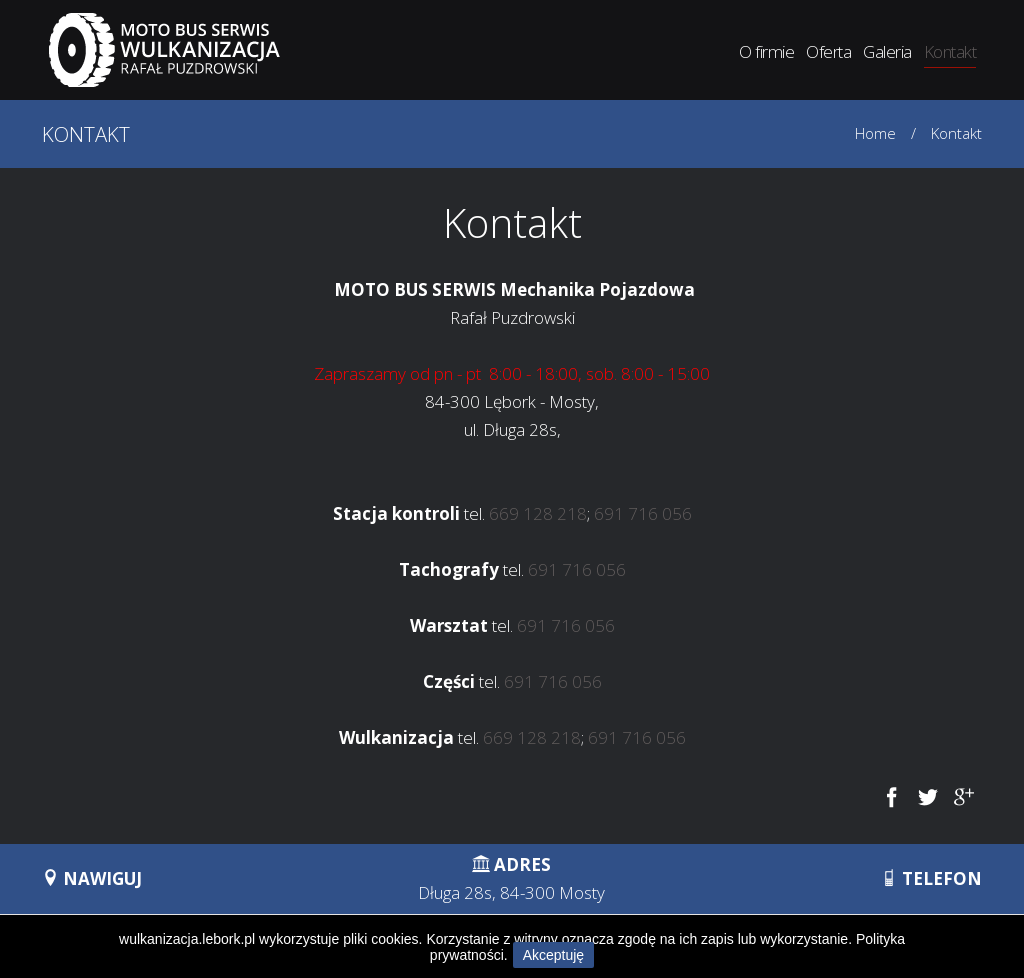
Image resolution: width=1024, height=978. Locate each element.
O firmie (766, 51)
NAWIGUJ (92, 878)
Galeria (887, 51)
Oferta (828, 51)
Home (875, 133)
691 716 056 (643, 513)
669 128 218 (538, 513)
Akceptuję (553, 955)
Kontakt (950, 51)
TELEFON (931, 878)
